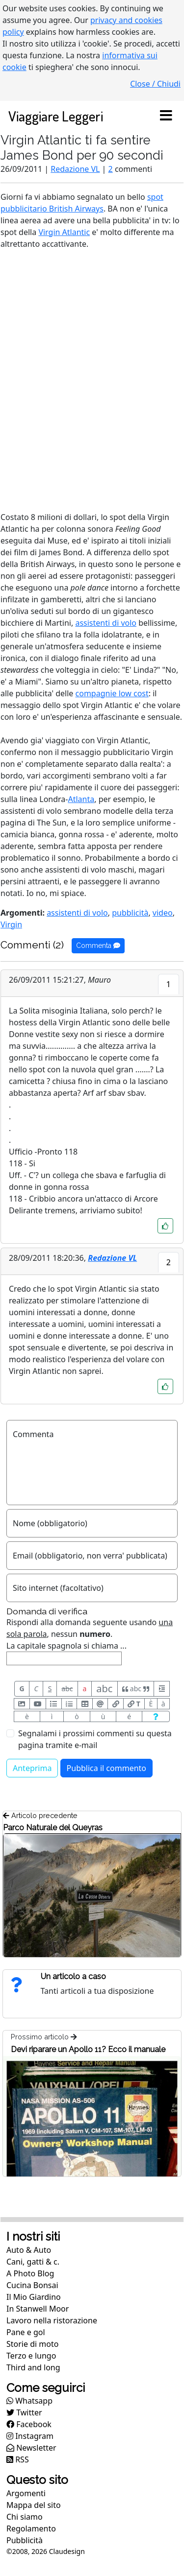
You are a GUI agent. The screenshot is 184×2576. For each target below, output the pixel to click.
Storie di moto (32, 2344)
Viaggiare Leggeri (55, 116)
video (163, 912)
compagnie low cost (112, 693)
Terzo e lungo (31, 2355)
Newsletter (31, 2447)
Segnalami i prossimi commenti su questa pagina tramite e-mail (95, 1739)
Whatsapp (29, 2400)
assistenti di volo (105, 622)
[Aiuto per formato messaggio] (156, 1716)
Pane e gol (25, 2332)
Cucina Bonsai (32, 2285)
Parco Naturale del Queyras (53, 1827)
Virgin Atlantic (64, 232)
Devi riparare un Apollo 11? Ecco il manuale (88, 2049)
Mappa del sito (33, 2505)
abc (67, 1688)
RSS (17, 2459)
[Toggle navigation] (166, 116)
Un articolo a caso (73, 1976)
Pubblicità (24, 2540)
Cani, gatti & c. (32, 2261)
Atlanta (81, 799)
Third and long (33, 2367)
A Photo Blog (30, 2273)
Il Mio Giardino (33, 2297)
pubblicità (130, 912)
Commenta (98, 945)
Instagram (29, 2436)
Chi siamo (24, 2516)
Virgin (11, 924)
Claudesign (67, 2551)
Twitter (24, 2412)
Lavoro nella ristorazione (51, 2320)
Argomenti (26, 2493)
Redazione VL (75, 169)
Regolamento (31, 2528)
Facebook (29, 2424)
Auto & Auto (28, 2250)
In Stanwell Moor (37, 2308)
